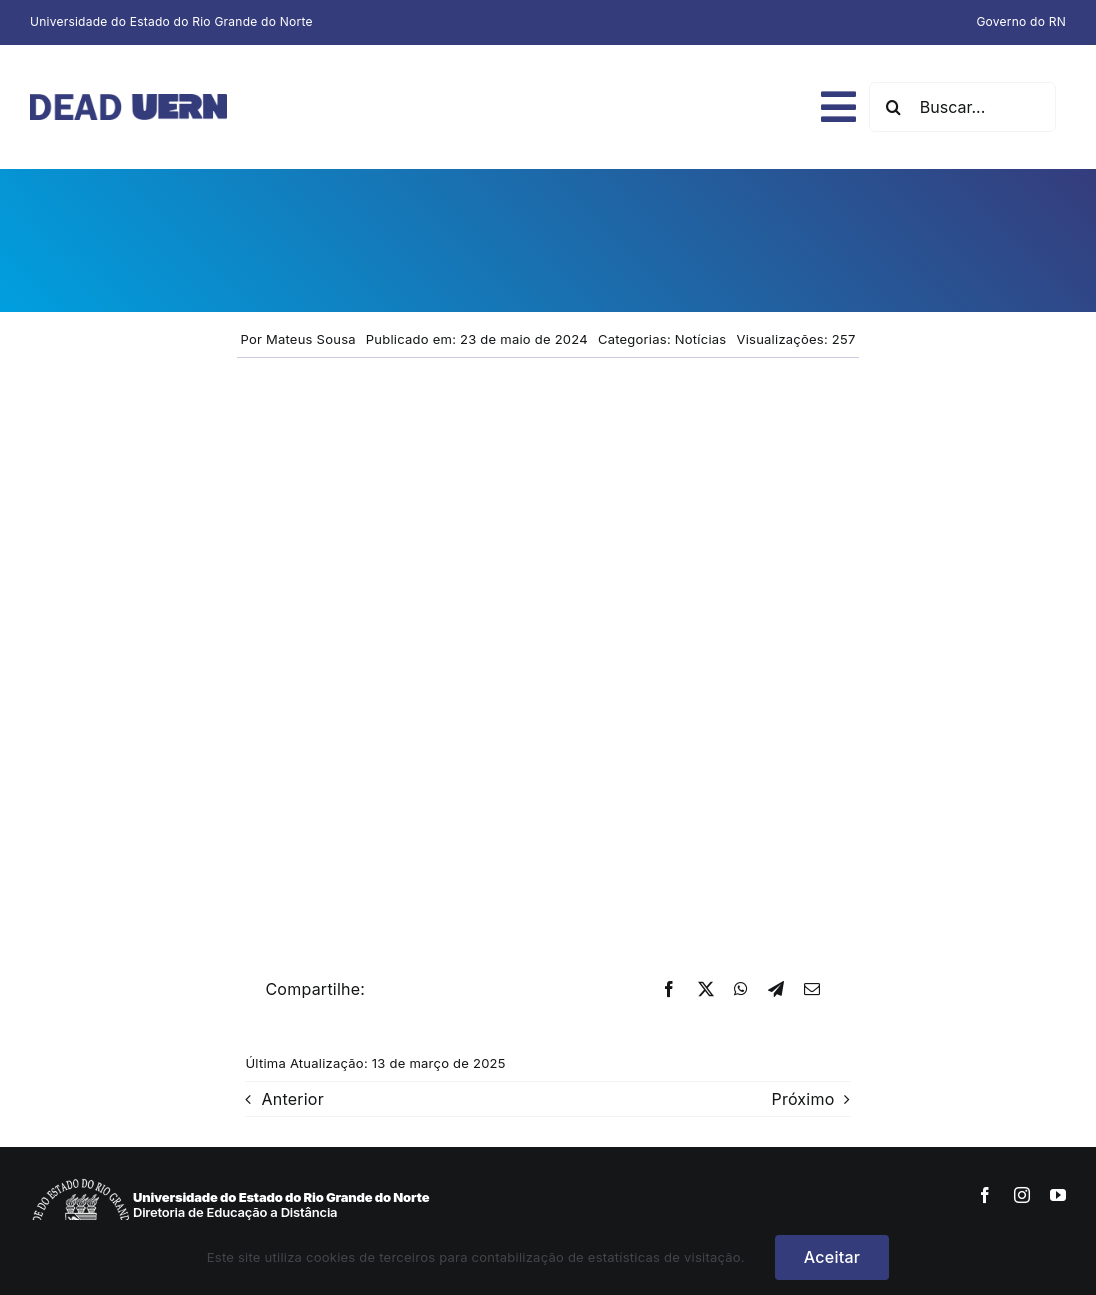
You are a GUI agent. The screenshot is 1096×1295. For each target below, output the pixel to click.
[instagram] (1022, 1195)
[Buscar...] (962, 107)
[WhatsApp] (741, 990)
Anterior (292, 1099)
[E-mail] (812, 990)
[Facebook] (669, 990)
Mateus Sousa (311, 339)
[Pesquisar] (894, 107)
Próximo (802, 1099)
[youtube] (1058, 1195)
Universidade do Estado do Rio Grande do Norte (171, 21)
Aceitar (832, 1257)
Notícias (701, 339)
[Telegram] (776, 990)
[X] (706, 990)
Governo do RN (1021, 21)
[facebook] (985, 1195)
